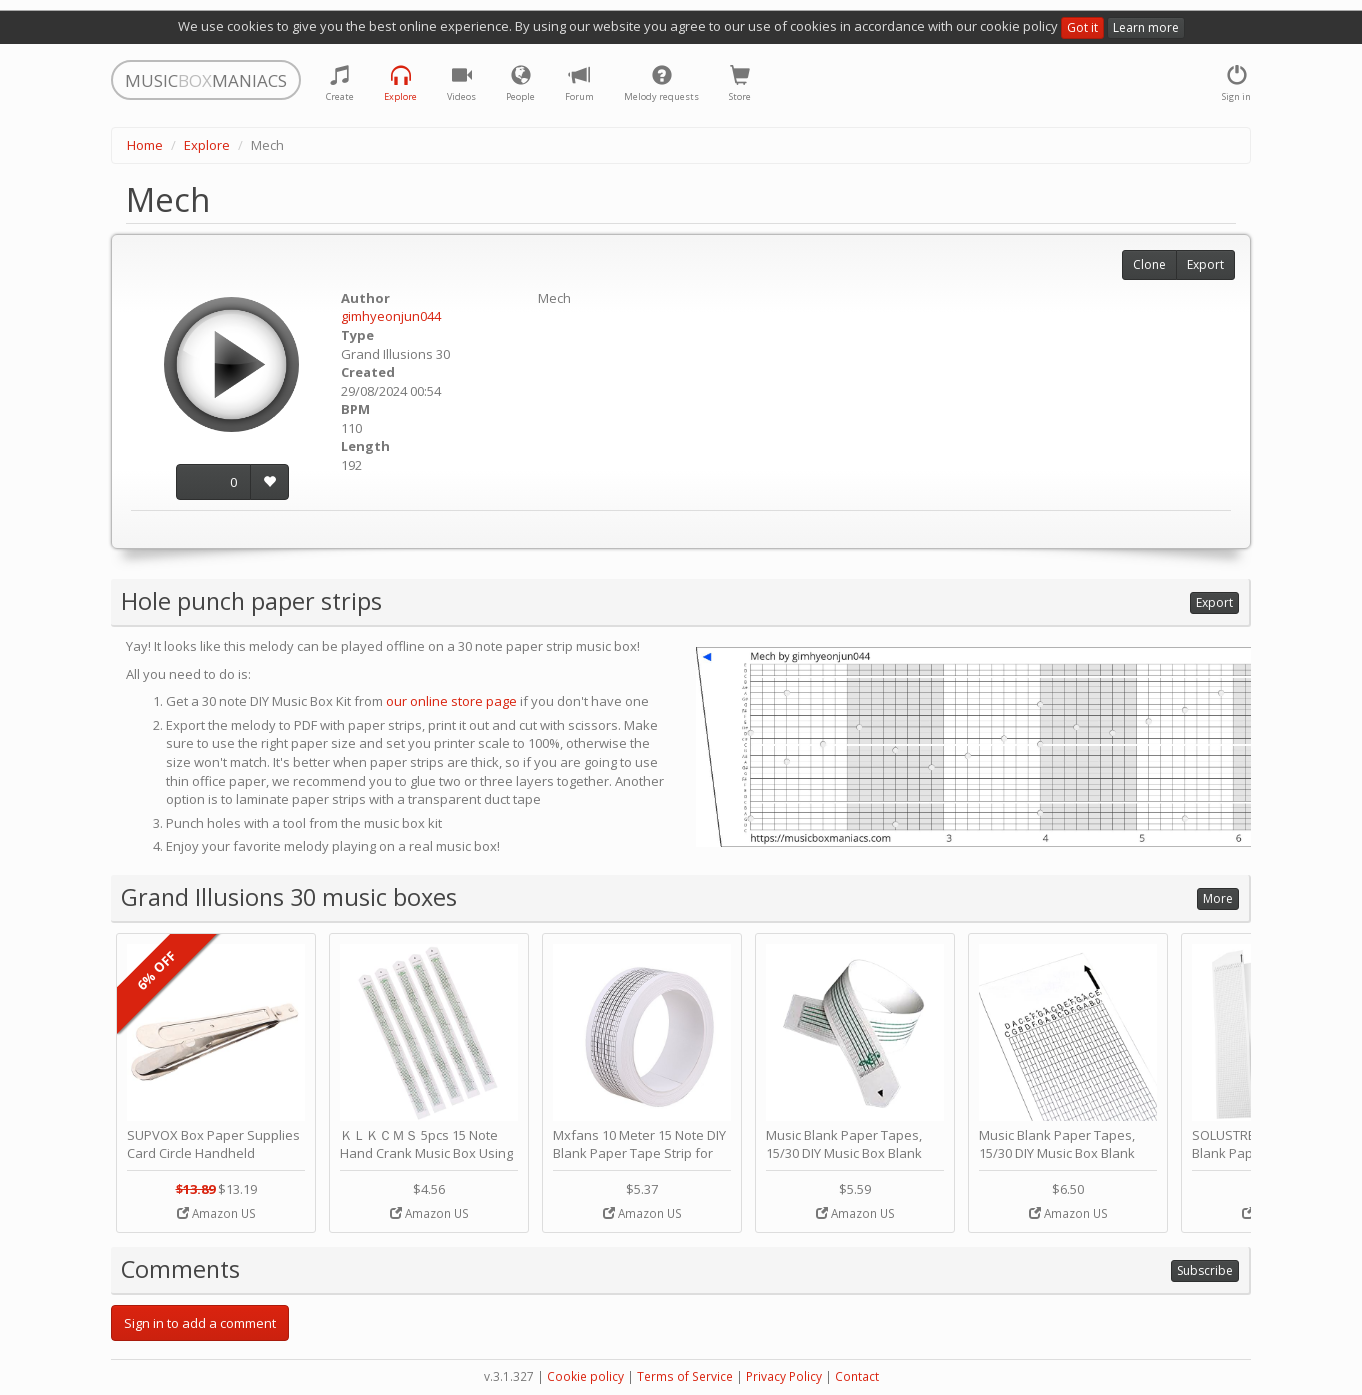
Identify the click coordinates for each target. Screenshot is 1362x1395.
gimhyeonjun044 (391, 316)
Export (1205, 264)
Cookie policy (585, 1376)
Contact (857, 1376)
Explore (207, 145)
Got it (1082, 27)
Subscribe (1205, 1270)
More (1218, 898)
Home (145, 145)
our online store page (451, 701)
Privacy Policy (784, 1376)
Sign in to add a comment (200, 1323)
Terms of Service (685, 1376)
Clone (1149, 264)
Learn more (1146, 27)
